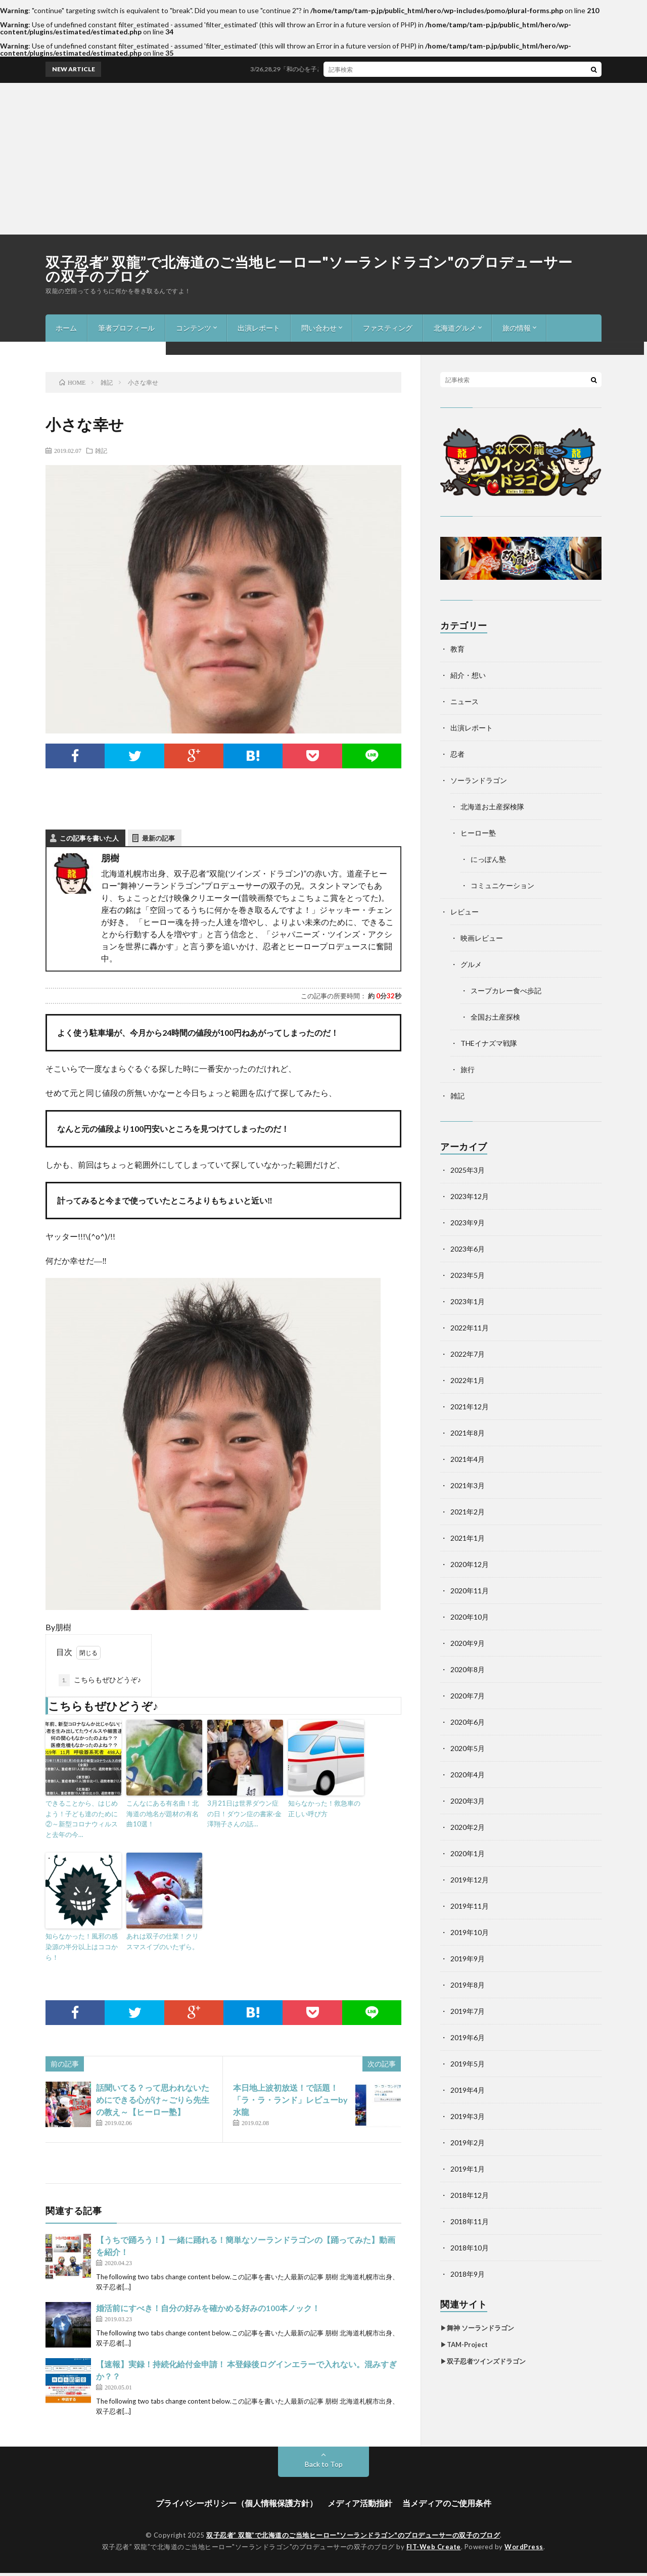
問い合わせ (319, 328)
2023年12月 (469, 1196)
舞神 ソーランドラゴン (480, 2328)
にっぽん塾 (488, 859)
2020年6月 (467, 1722)
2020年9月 (467, 1643)
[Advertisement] (323, 158)
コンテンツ (193, 328)
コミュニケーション (502, 885)
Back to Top (324, 2464)
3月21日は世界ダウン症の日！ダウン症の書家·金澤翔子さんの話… (244, 1813)
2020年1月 (467, 1853)
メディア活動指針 (360, 2503)
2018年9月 (467, 2274)
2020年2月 (467, 1827)
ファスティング (387, 328)
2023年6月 (467, 1249)
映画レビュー (481, 938)
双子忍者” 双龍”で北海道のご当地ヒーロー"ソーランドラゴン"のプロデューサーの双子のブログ (309, 269)
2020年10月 (469, 1617)
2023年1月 (467, 1301)
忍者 (457, 754)
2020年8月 (467, 1669)
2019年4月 (467, 2090)
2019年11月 (469, 1906)
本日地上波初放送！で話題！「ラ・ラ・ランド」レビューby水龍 (290, 2100)
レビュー (464, 911)
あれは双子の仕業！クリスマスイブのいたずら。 (162, 1941)
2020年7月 (467, 1695)
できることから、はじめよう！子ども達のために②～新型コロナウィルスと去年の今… (81, 1818)
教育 (457, 649)
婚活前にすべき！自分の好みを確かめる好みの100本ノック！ (208, 2308)
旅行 (467, 1069)
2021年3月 (467, 1485)
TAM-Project (467, 2344)
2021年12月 (469, 1406)
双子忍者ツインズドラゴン (486, 2361)
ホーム (66, 328)
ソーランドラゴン (478, 780)
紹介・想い (468, 675)
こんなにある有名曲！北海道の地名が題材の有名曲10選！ (162, 1813)
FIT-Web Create (433, 2547)
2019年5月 (467, 2063)
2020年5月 (467, 1748)
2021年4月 (467, 1459)
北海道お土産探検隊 (492, 806)
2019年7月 (467, 2011)
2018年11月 (469, 2221)
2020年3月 (467, 1801)
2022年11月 (469, 1327)
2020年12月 (469, 1564)
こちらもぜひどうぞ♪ (100, 1680)
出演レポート (259, 328)
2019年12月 (469, 1879)
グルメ (471, 964)
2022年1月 (467, 1380)
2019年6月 (467, 2037)
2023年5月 (467, 1275)
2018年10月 (469, 2247)
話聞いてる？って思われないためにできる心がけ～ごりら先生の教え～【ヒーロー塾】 (152, 2100)
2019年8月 (467, 1985)
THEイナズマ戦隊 (488, 1043)
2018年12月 (469, 2195)
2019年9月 (467, 1958)
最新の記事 (158, 838)
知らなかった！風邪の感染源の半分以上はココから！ (81, 1946)
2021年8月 (467, 1433)
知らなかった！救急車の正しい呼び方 (324, 1808)
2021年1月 (467, 1538)
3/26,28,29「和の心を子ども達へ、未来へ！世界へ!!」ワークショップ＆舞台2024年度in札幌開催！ (406, 69)
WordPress (523, 2547)
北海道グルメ (455, 328)
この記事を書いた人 (89, 838)
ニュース (464, 701)
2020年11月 (469, 1590)
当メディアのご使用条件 (446, 2503)
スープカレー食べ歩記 (506, 990)
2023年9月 (467, 1222)
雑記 (101, 450)
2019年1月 (467, 2169)
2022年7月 (467, 1354)
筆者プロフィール (126, 328)
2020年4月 (467, 1774)
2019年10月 (469, 1932)
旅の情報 (516, 328)
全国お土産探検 (495, 1017)
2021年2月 (467, 1511)
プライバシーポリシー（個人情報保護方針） (236, 2503)
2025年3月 (467, 1170)
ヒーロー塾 (478, 833)
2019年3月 (467, 2116)
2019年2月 (467, 2142)
